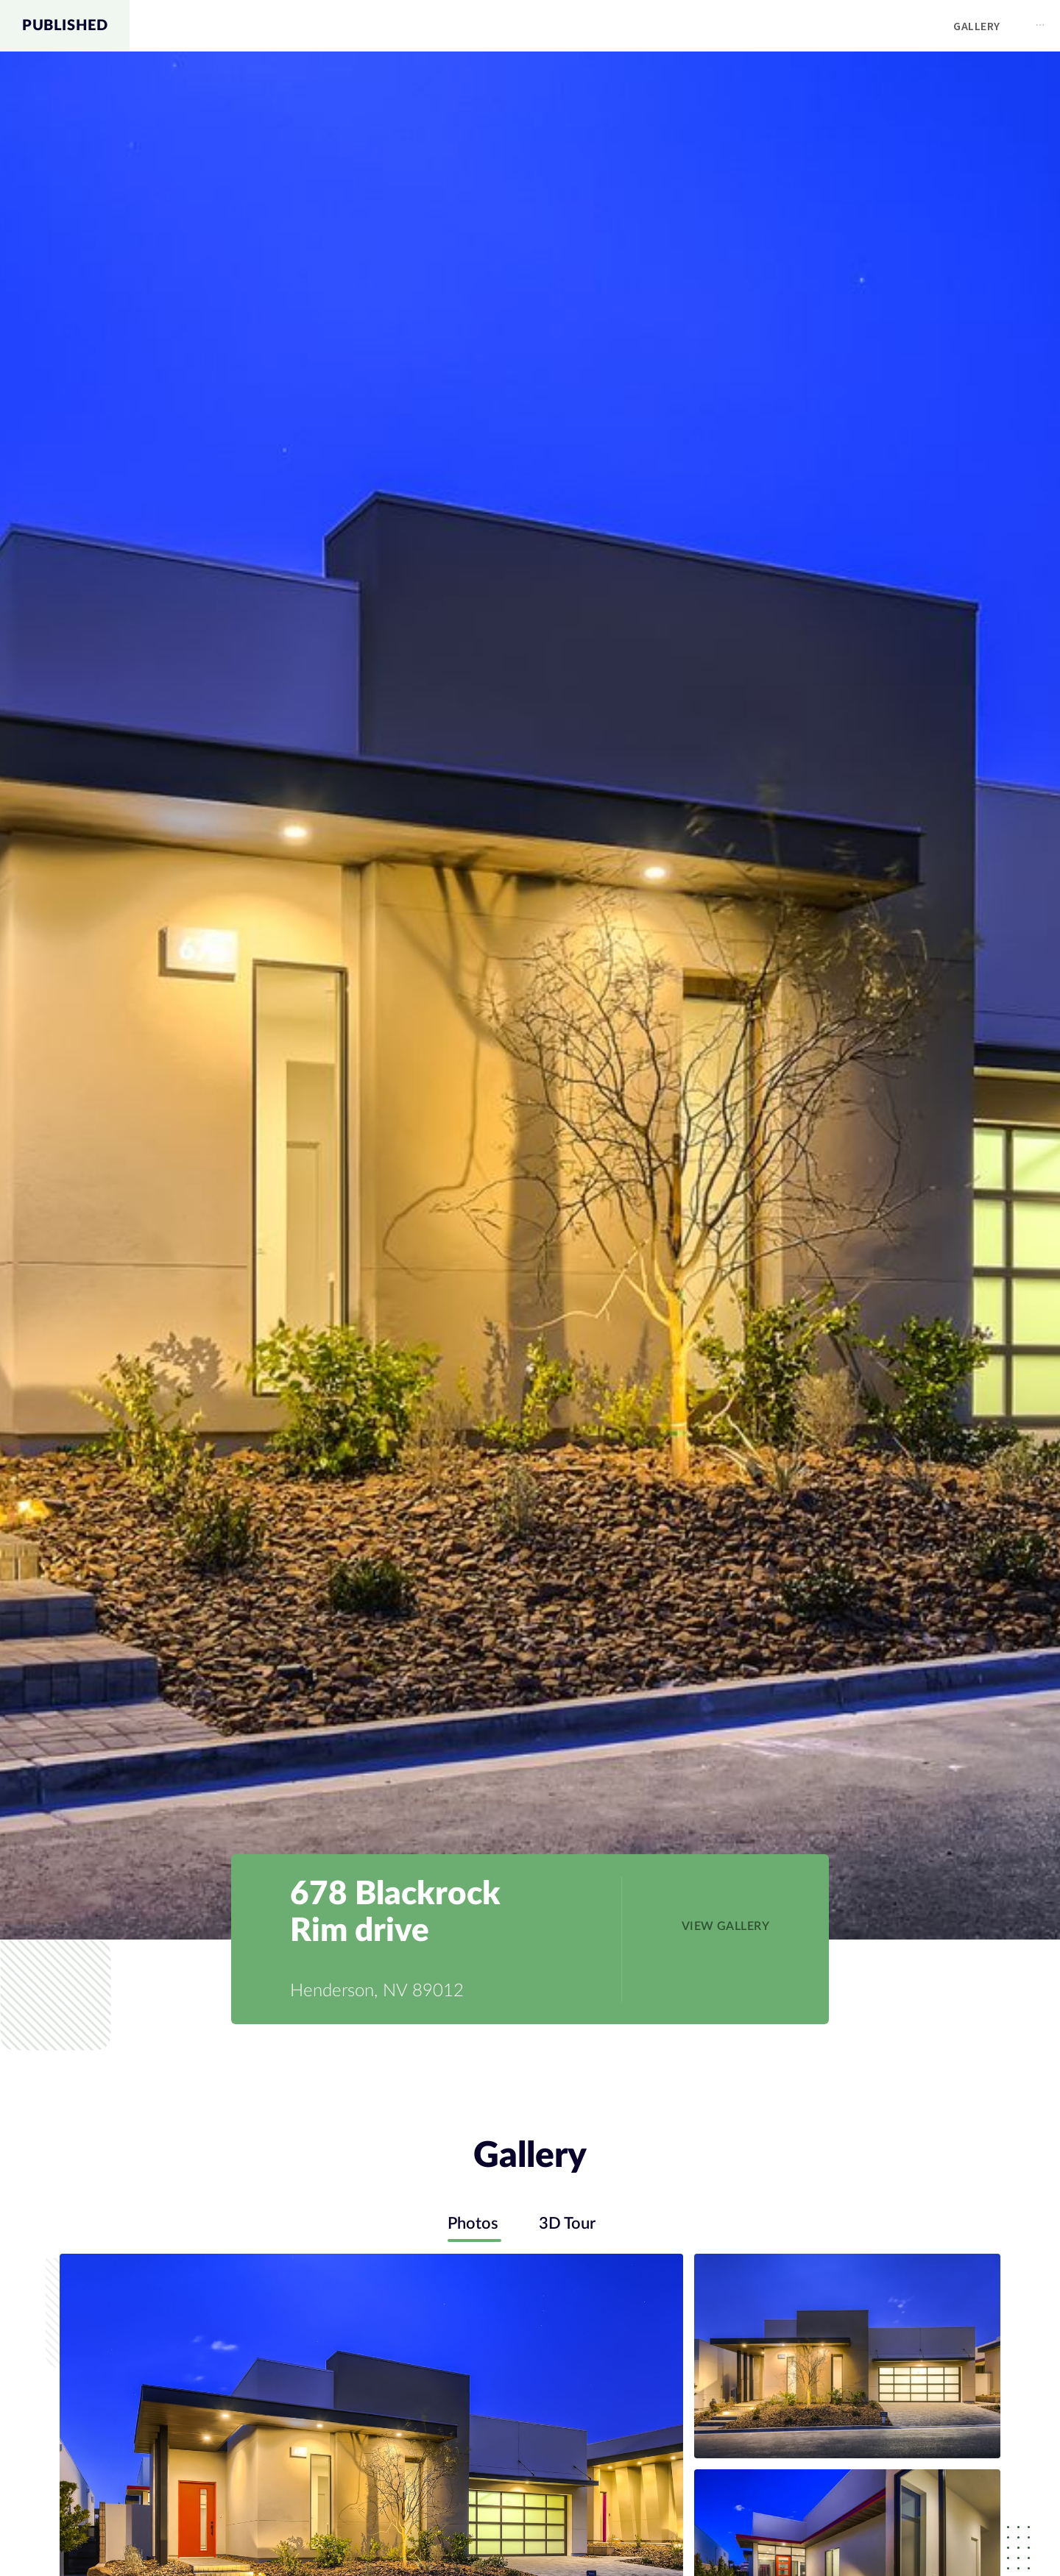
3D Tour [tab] (570, 2224)
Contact (1014, 25)
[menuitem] (769, 26)
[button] (726, 1926)
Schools (922, 25)
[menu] (595, 26)
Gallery (769, 25)
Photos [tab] (470, 2224)
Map (844, 25)
